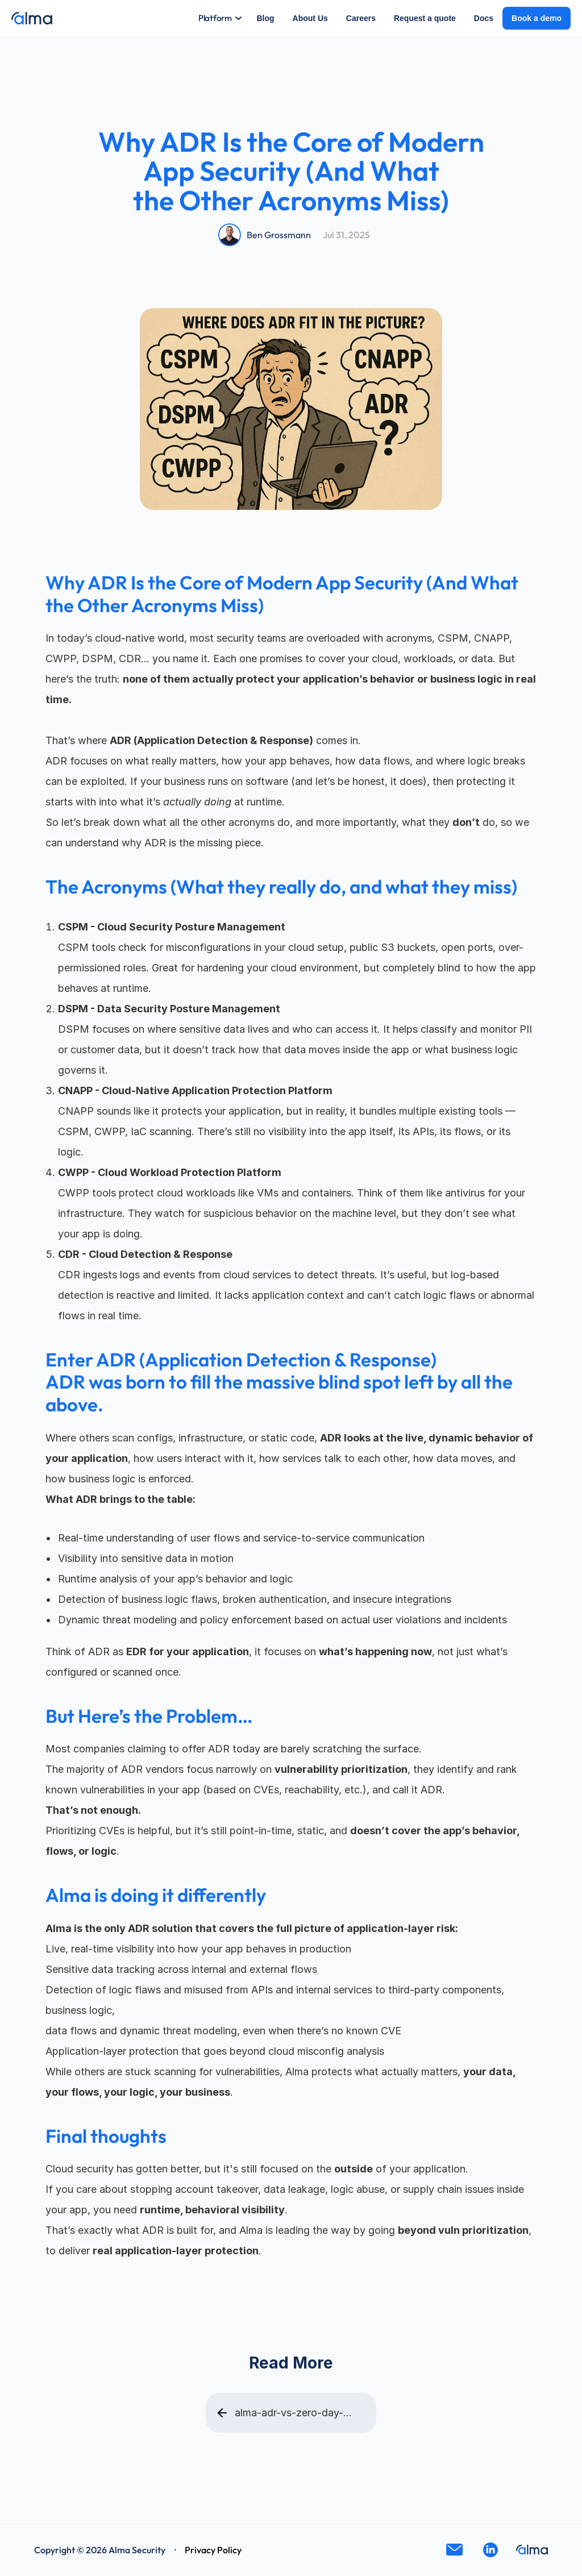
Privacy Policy (213, 2550)
